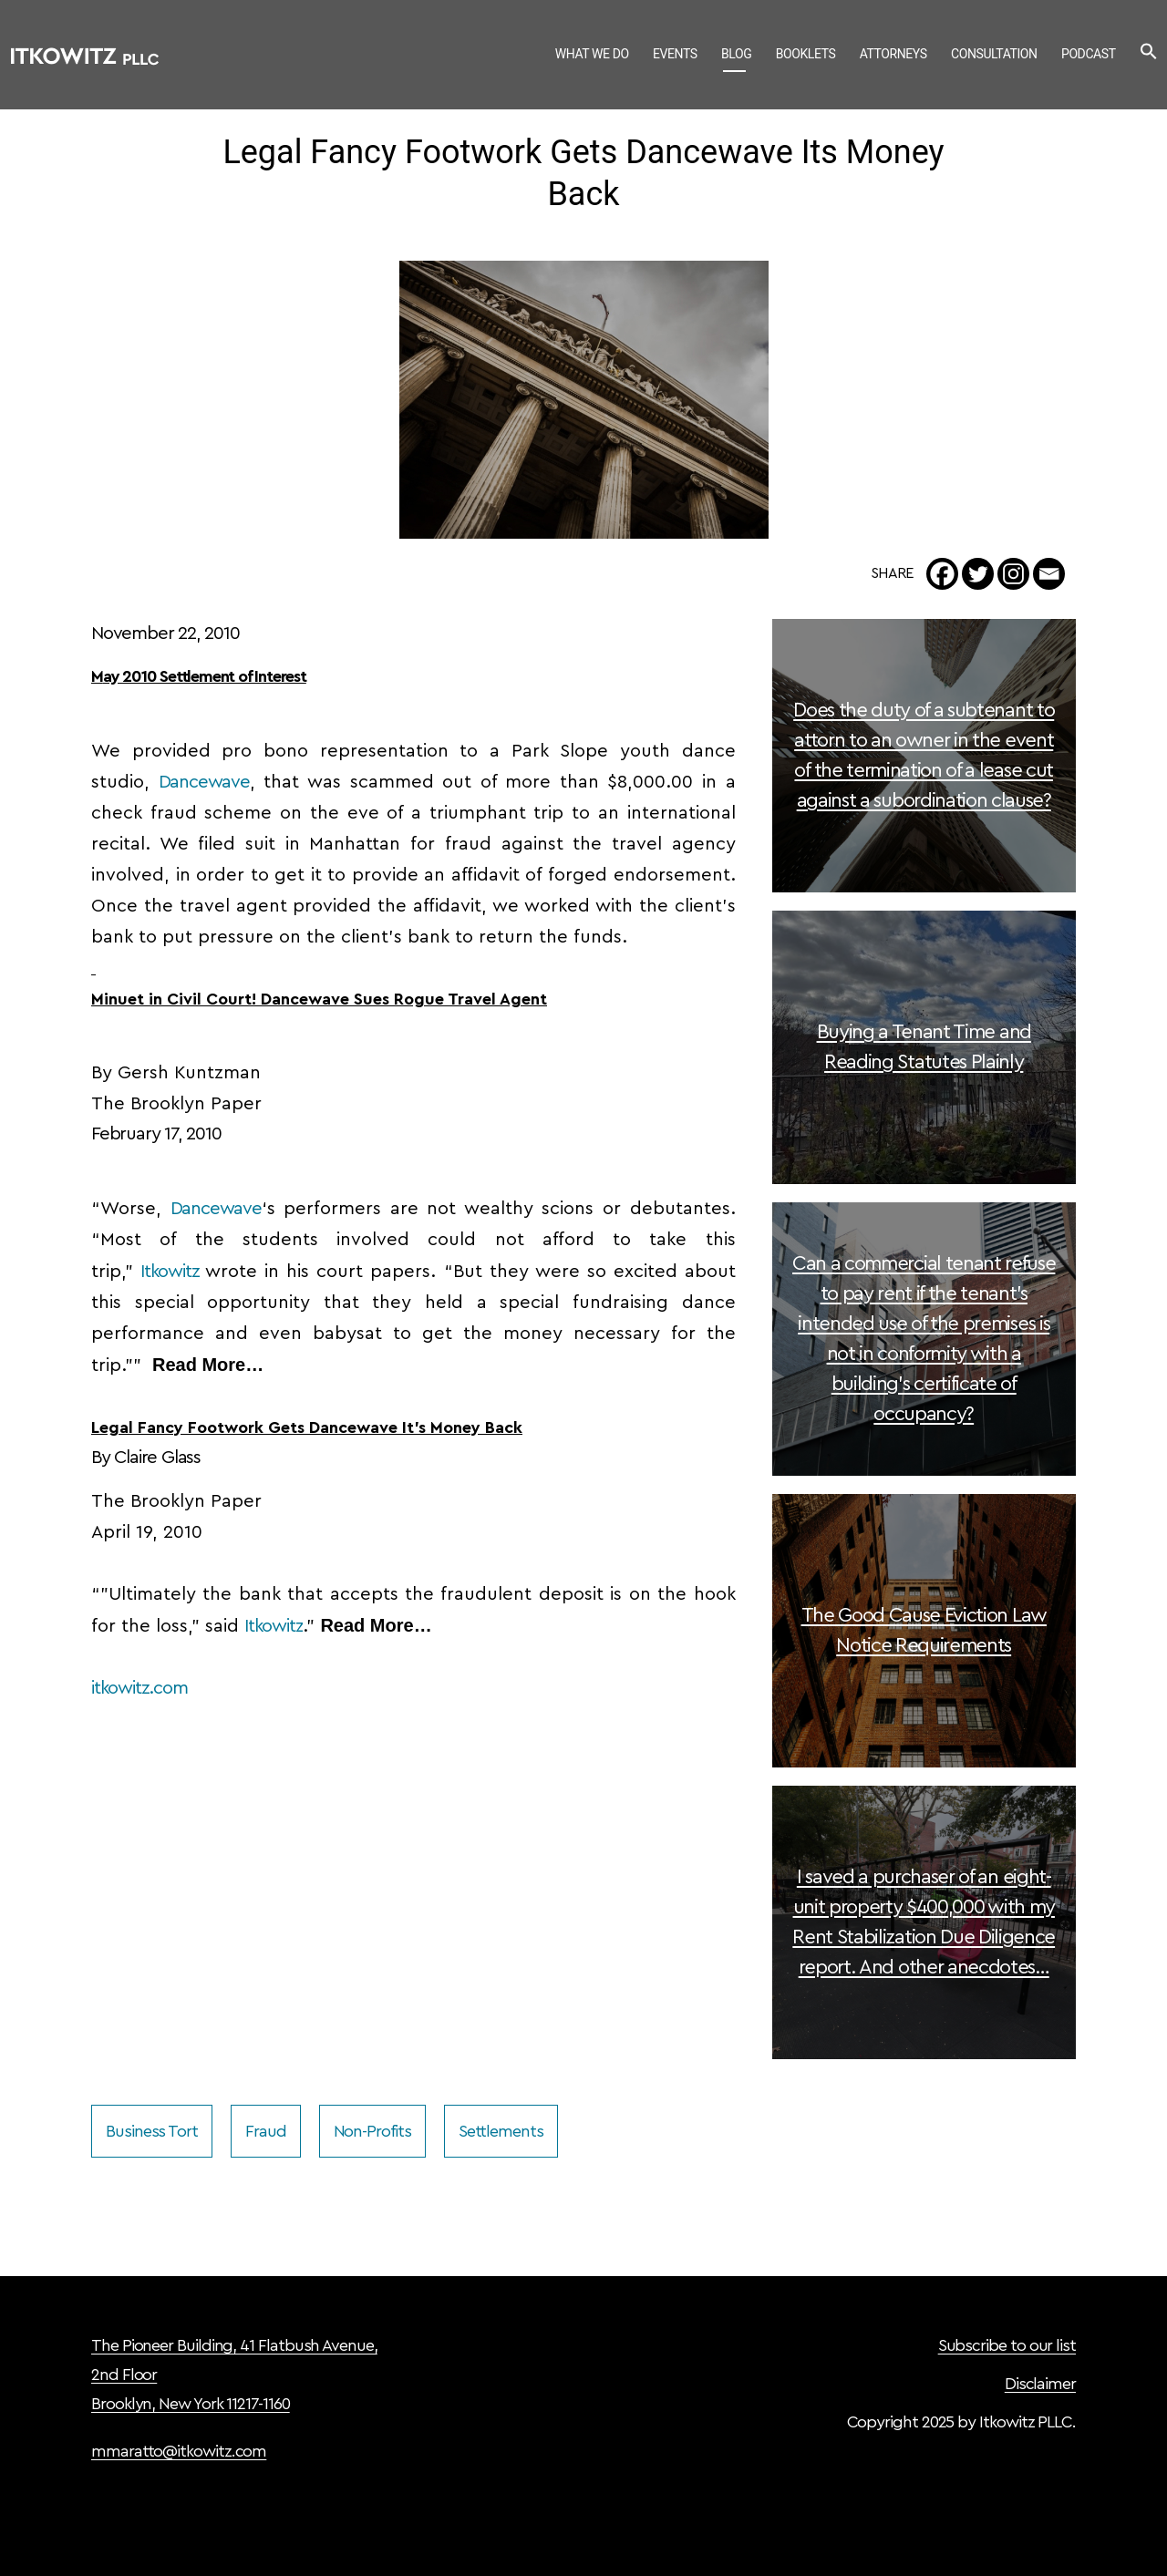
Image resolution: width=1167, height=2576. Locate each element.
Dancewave (204, 782)
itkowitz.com (139, 1688)
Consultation (994, 53)
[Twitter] (978, 574)
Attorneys (893, 53)
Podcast (1088, 53)
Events (675, 53)
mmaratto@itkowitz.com (178, 2451)
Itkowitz (169, 1271)
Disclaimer (1040, 2383)
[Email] (1049, 574)
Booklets (806, 53)
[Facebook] (942, 574)
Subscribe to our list (1007, 2345)
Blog (736, 53)
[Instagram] (1013, 574)
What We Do (592, 53)
